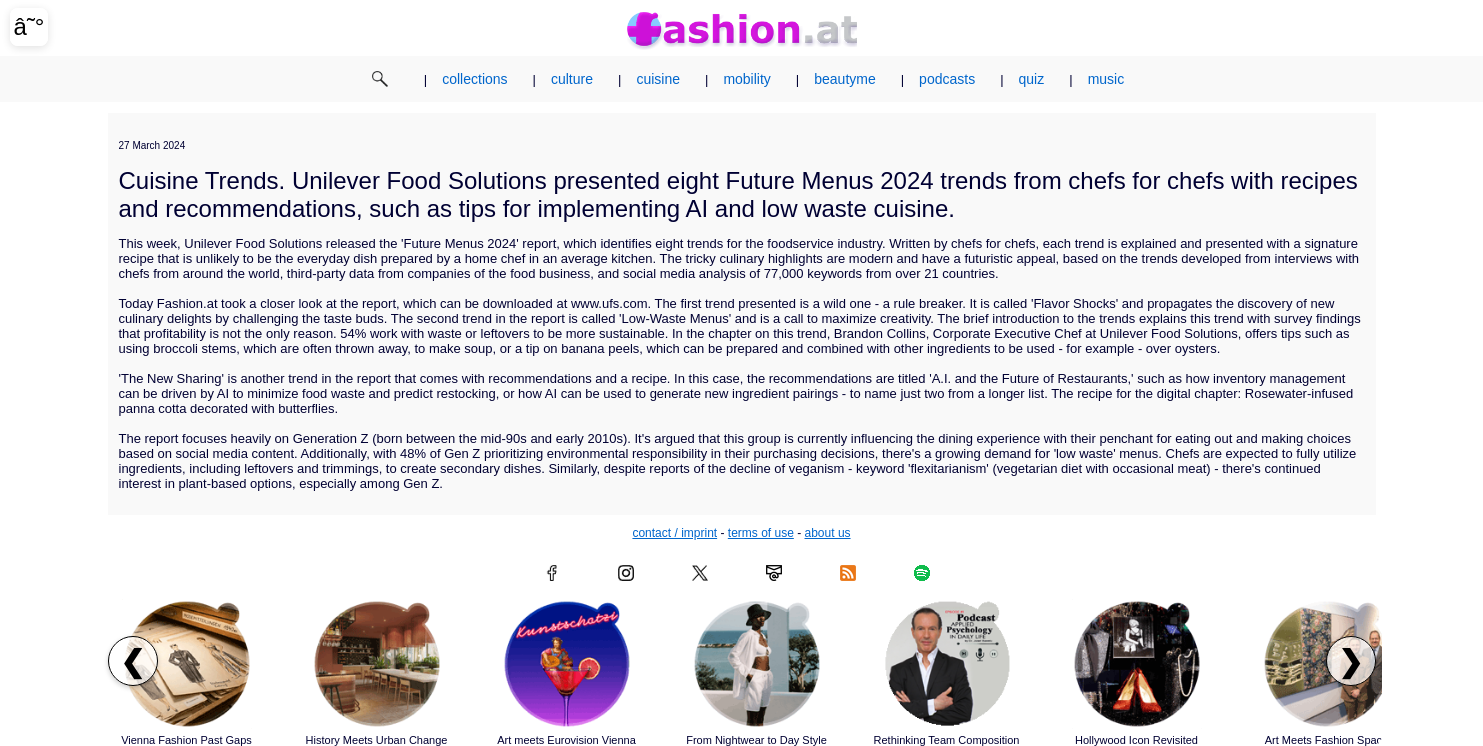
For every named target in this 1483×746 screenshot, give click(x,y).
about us (828, 533)
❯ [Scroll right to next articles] (1350, 661)
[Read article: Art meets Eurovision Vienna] (567, 664)
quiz (1032, 79)
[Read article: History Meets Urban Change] (377, 664)
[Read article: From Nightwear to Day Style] (757, 664)
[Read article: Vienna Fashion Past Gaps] (187, 664)
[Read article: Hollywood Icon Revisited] (1137, 664)
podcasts (947, 79)
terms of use (761, 533)
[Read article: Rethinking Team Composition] (947, 664)
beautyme (844, 79)
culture (572, 79)
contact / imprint (674, 533)
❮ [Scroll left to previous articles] (132, 661)
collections (474, 79)
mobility (746, 79)
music (1106, 79)
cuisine (658, 79)
